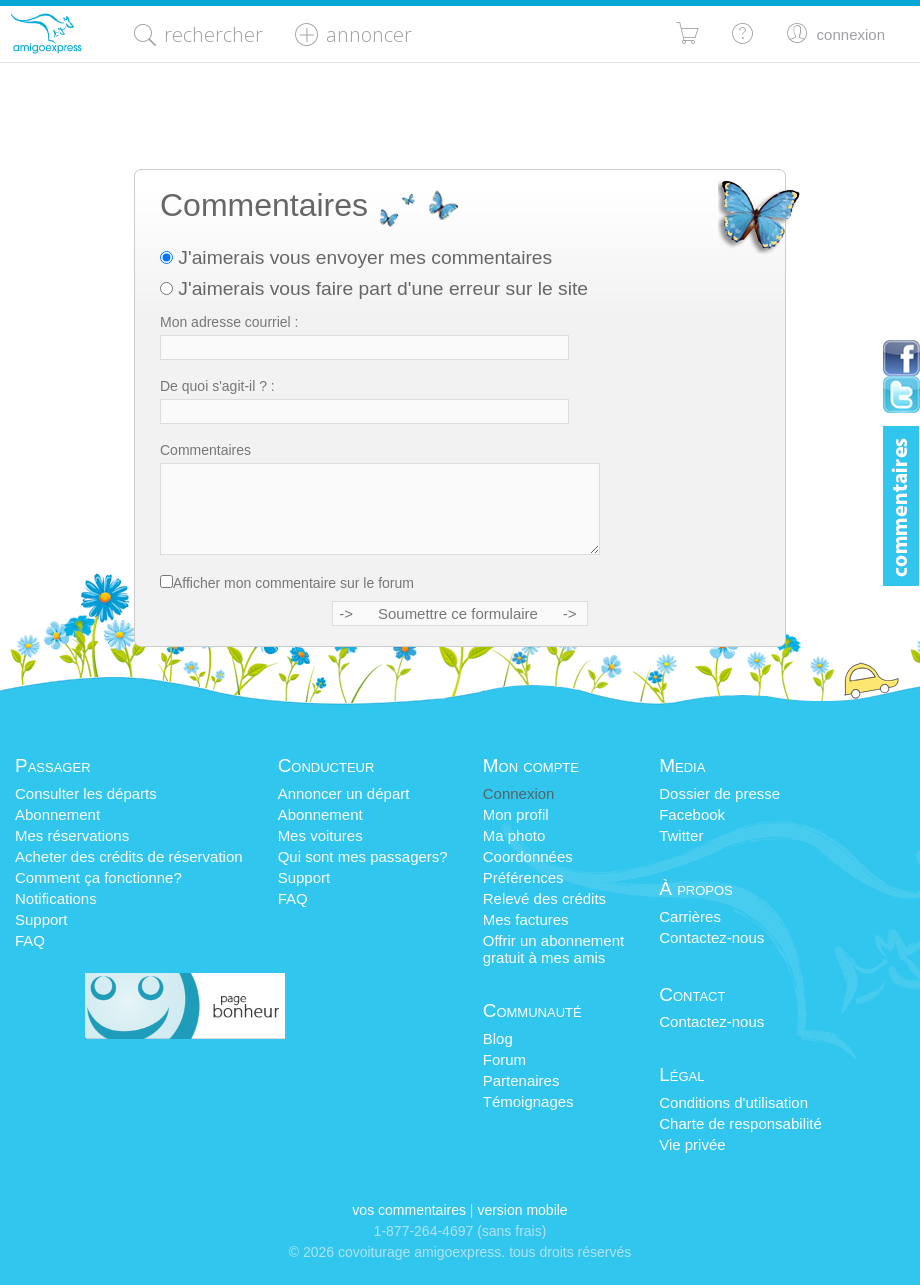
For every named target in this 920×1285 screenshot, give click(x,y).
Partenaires (521, 1080)
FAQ (30, 940)
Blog (498, 1038)
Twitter (681, 835)
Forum (504, 1059)
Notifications (56, 898)
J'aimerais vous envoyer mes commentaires (356, 257)
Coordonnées (528, 856)
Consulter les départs (86, 793)
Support (41, 919)
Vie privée (692, 1144)
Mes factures (526, 919)
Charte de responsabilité (740, 1123)
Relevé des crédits (544, 898)
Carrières (690, 916)
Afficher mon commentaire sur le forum (293, 583)
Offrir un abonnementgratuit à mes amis (553, 949)
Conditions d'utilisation (733, 1102)
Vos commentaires (409, 1210)
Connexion (519, 793)
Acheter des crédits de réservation (129, 856)
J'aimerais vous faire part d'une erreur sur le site (374, 288)
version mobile (522, 1210)
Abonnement (57, 814)
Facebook (692, 814)
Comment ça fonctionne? (98, 877)
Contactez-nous (711, 937)
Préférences (523, 877)
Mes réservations (72, 835)
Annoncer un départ (344, 793)
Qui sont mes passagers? (363, 856)
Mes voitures (320, 835)
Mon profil (516, 814)
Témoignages (528, 1101)
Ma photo (514, 835)
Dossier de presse (719, 793)
